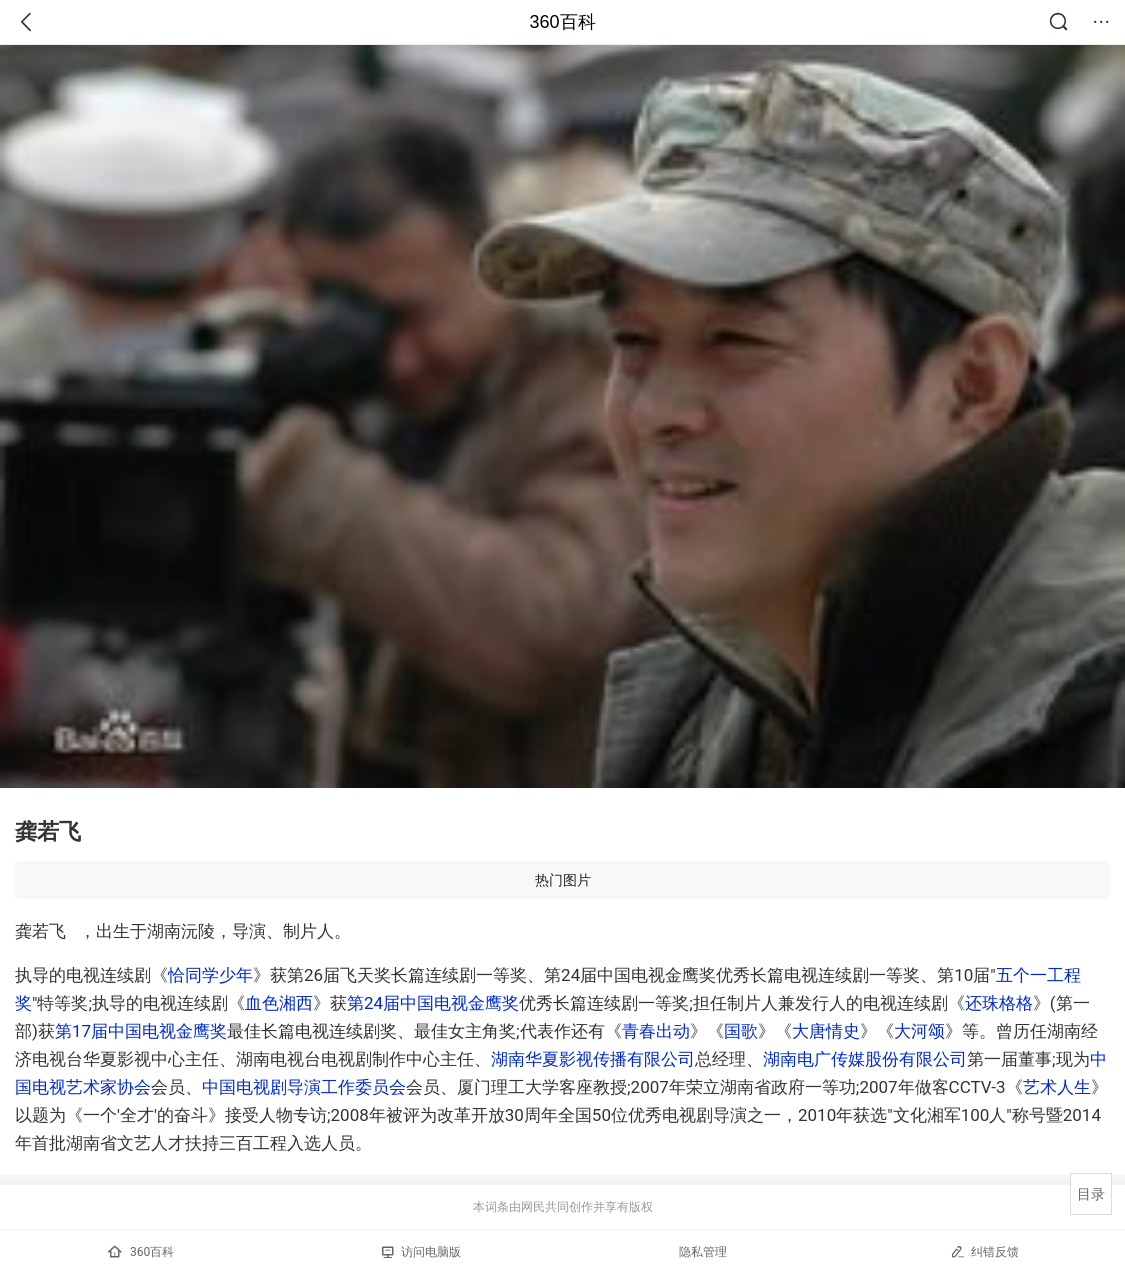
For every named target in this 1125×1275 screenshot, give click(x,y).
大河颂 (919, 1031)
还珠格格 (999, 1003)
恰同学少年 (210, 975)
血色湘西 (279, 1003)
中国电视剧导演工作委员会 (304, 1087)
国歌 (741, 1031)
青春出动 (656, 1031)
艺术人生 (1057, 1087)
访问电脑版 (421, 1252)
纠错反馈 (984, 1251)
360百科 (562, 22)
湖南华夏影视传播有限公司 (593, 1059)
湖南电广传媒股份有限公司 (865, 1059)
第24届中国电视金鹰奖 (433, 1003)
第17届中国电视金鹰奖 (141, 1031)
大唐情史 (826, 1031)
